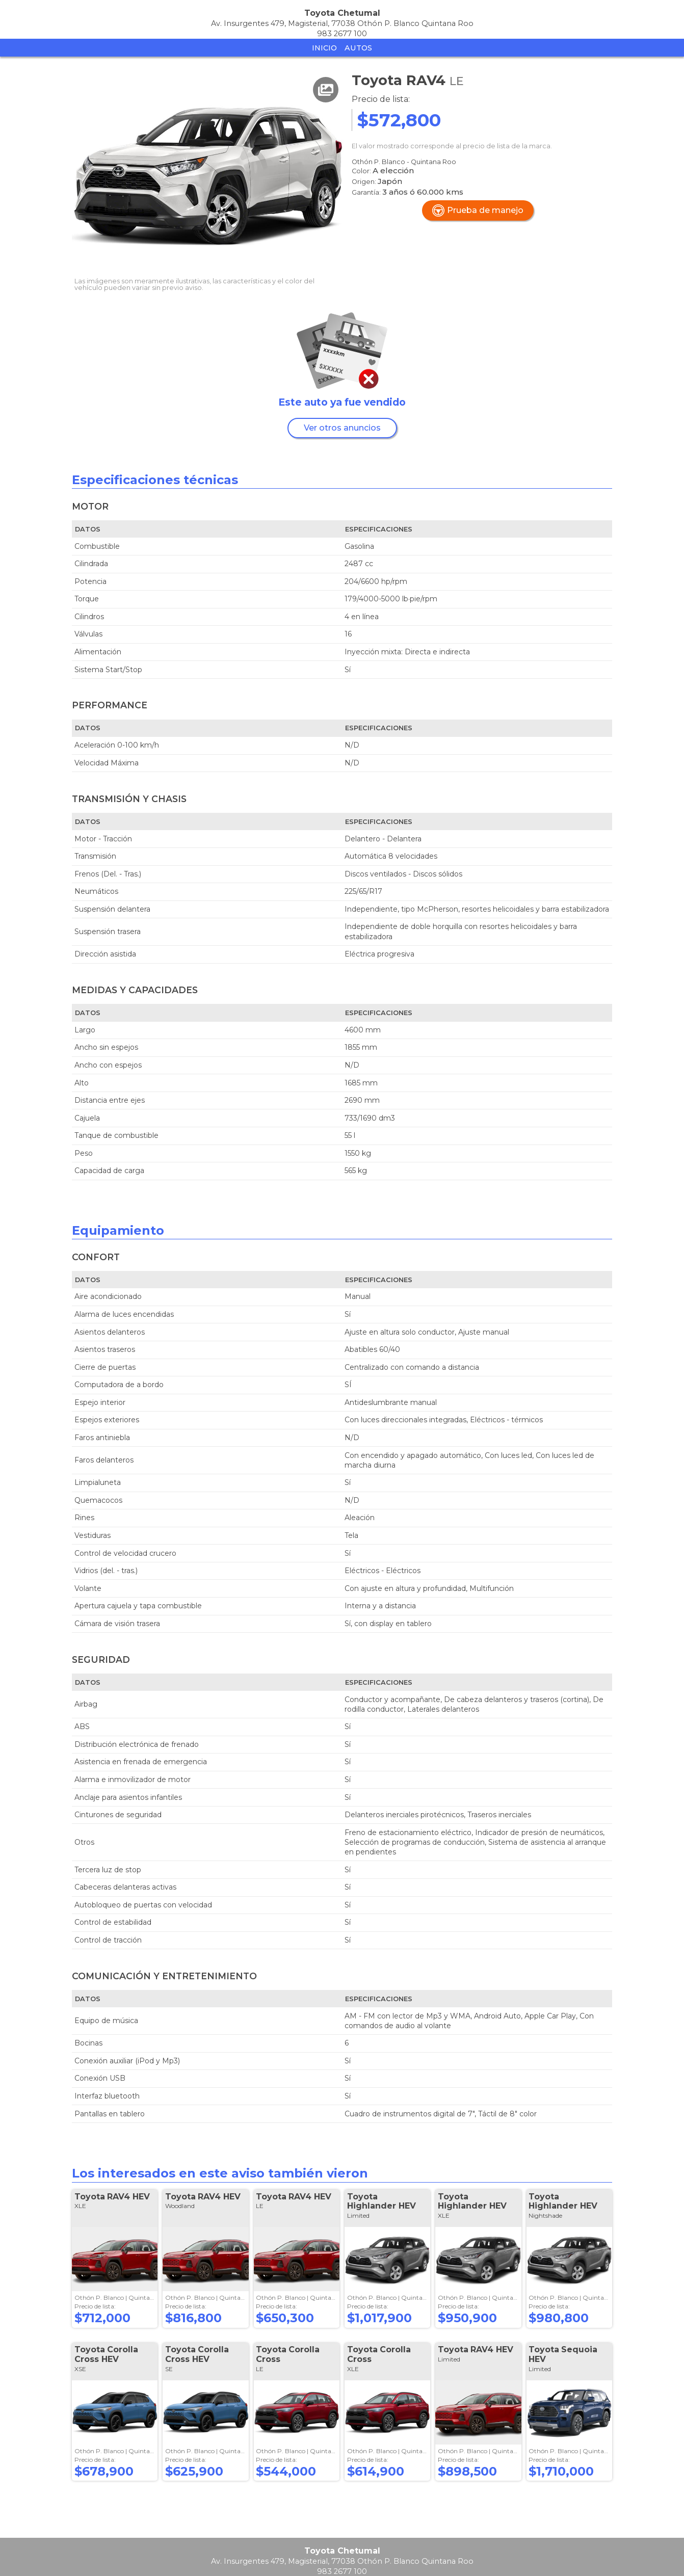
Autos (358, 47)
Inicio (324, 47)
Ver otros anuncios (342, 428)
